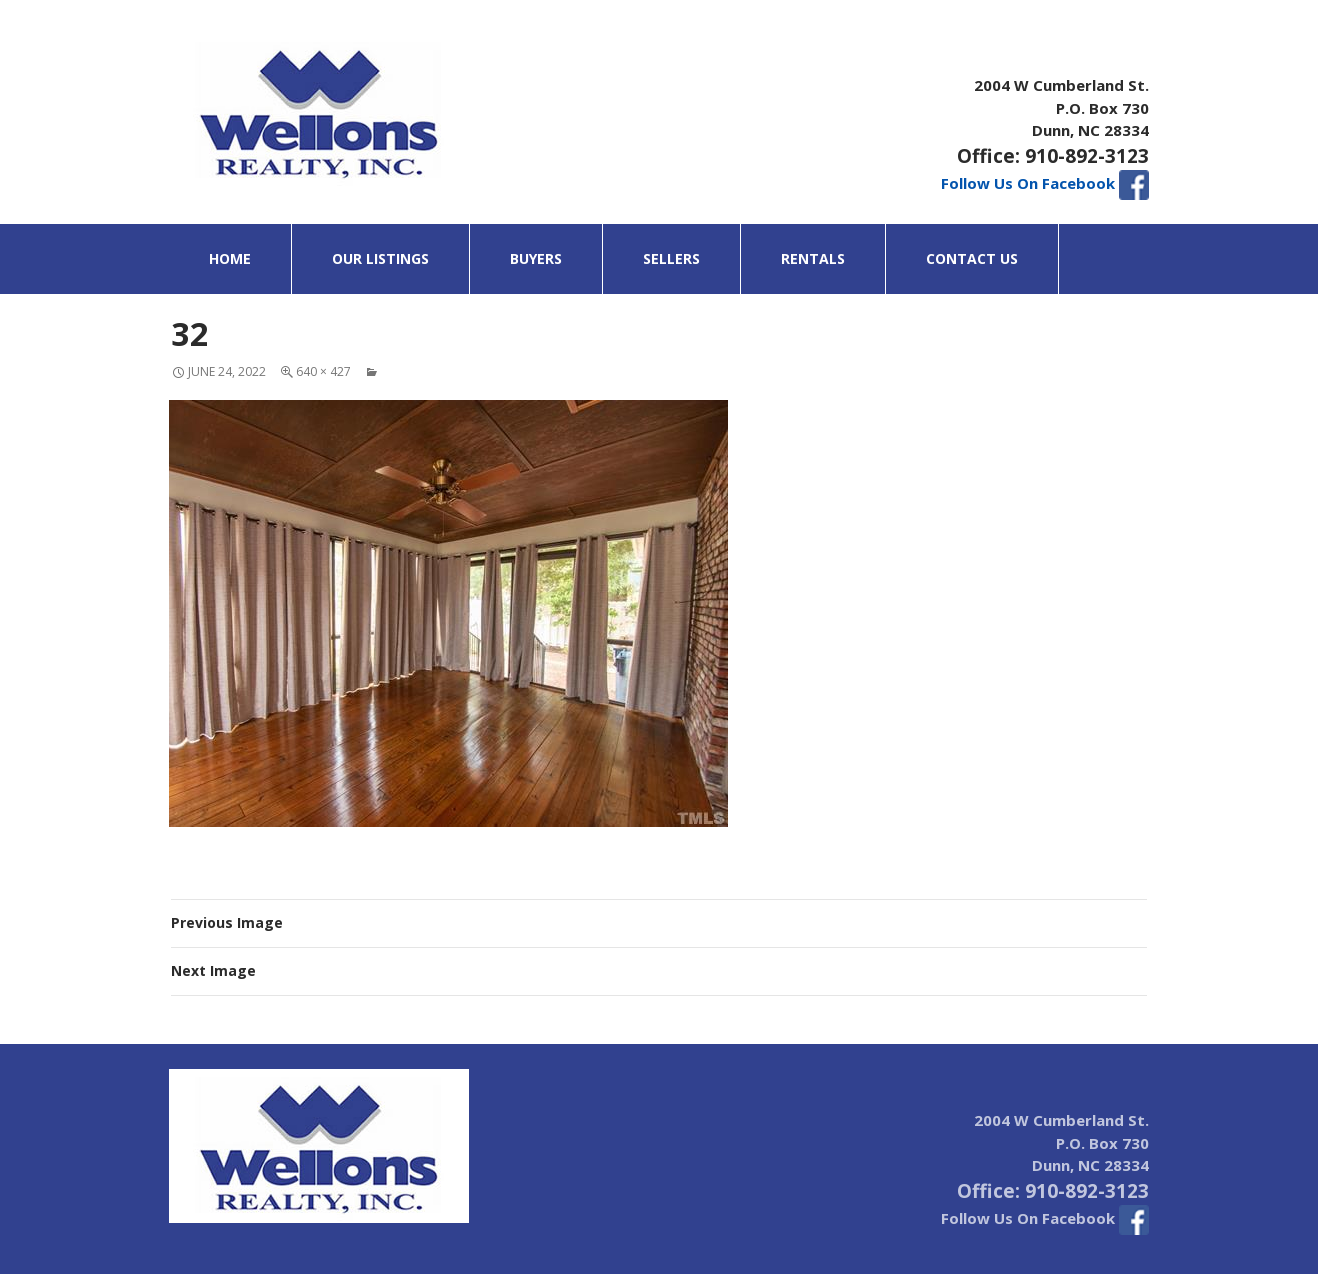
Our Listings (380, 258)
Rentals (813, 258)
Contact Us (972, 258)
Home (230, 258)
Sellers (671, 258)
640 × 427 (323, 371)
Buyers (536, 258)
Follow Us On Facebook (1045, 183)
